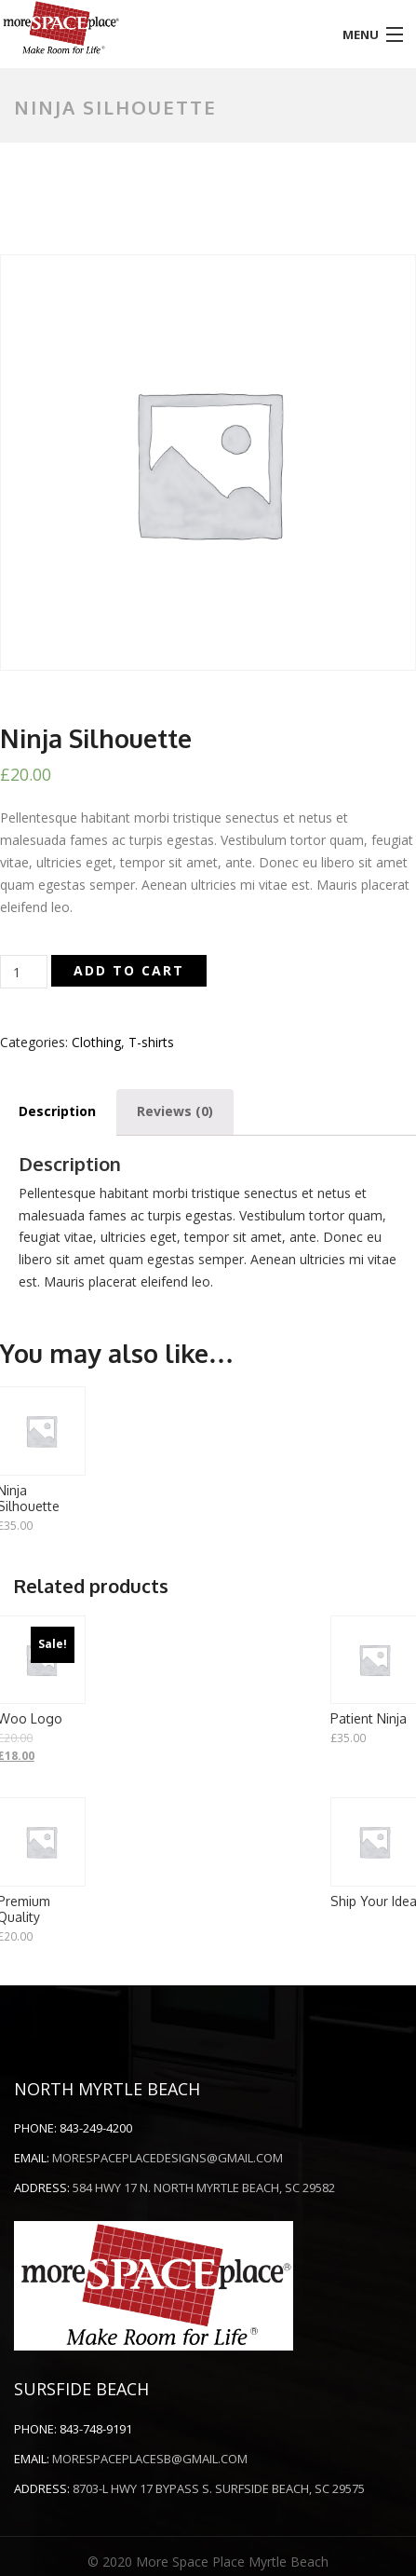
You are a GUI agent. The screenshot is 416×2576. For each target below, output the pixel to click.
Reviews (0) (175, 1111)
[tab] (175, 1111)
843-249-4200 (96, 2127)
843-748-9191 (96, 2428)
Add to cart (129, 970)
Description (57, 1111)
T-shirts (151, 1042)
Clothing (96, 1042)
